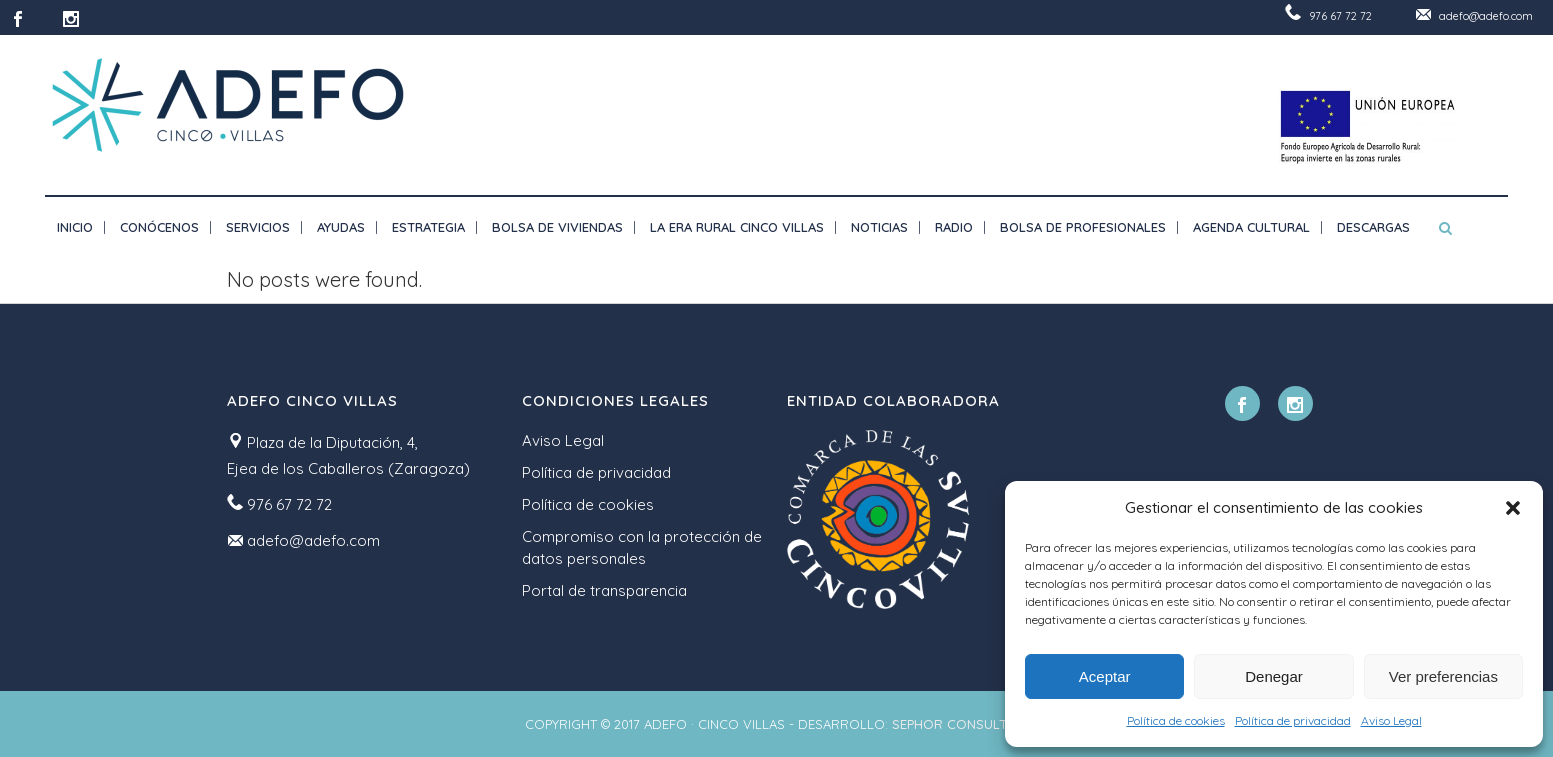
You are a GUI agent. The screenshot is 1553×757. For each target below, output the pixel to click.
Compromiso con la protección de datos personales (642, 547)
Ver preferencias (1443, 676)
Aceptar (1105, 676)
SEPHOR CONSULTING (960, 724)
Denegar (1274, 676)
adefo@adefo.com (1486, 16)
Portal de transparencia (604, 590)
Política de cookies (1176, 720)
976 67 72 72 (1340, 16)
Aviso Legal (1391, 720)
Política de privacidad (1293, 720)
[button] (1513, 508)
